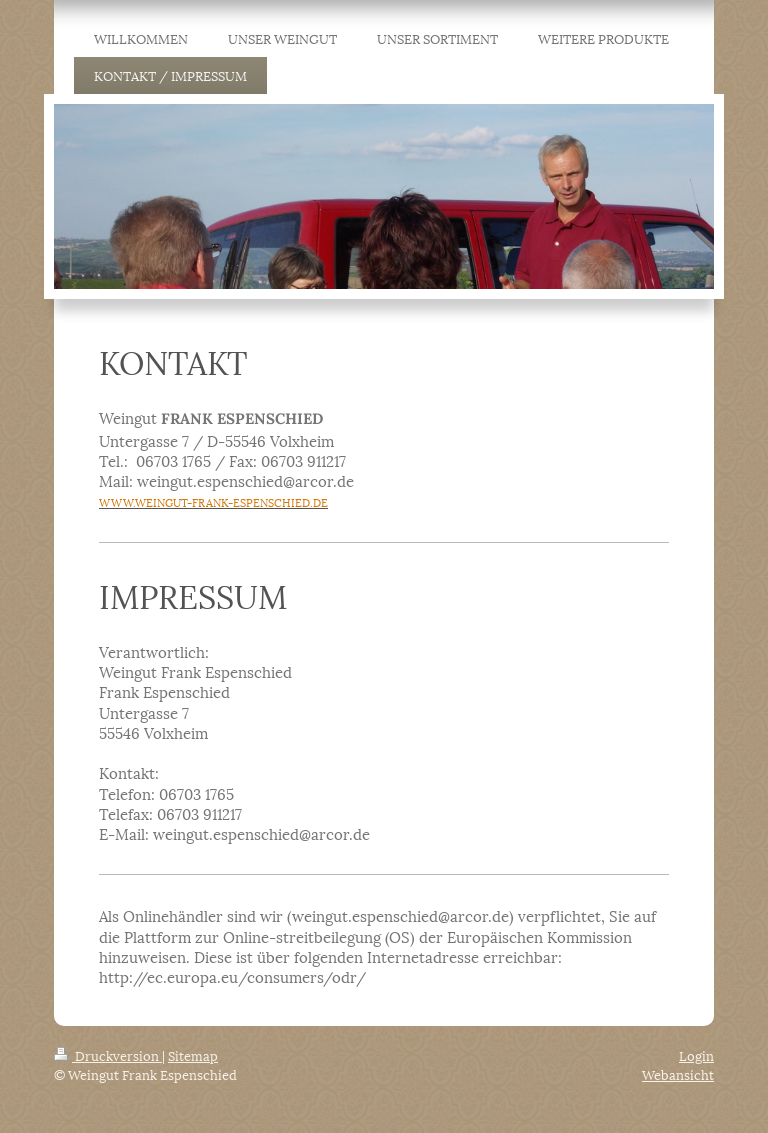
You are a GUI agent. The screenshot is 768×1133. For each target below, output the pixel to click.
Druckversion (108, 1055)
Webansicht (678, 1074)
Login (696, 1055)
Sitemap (193, 1055)
